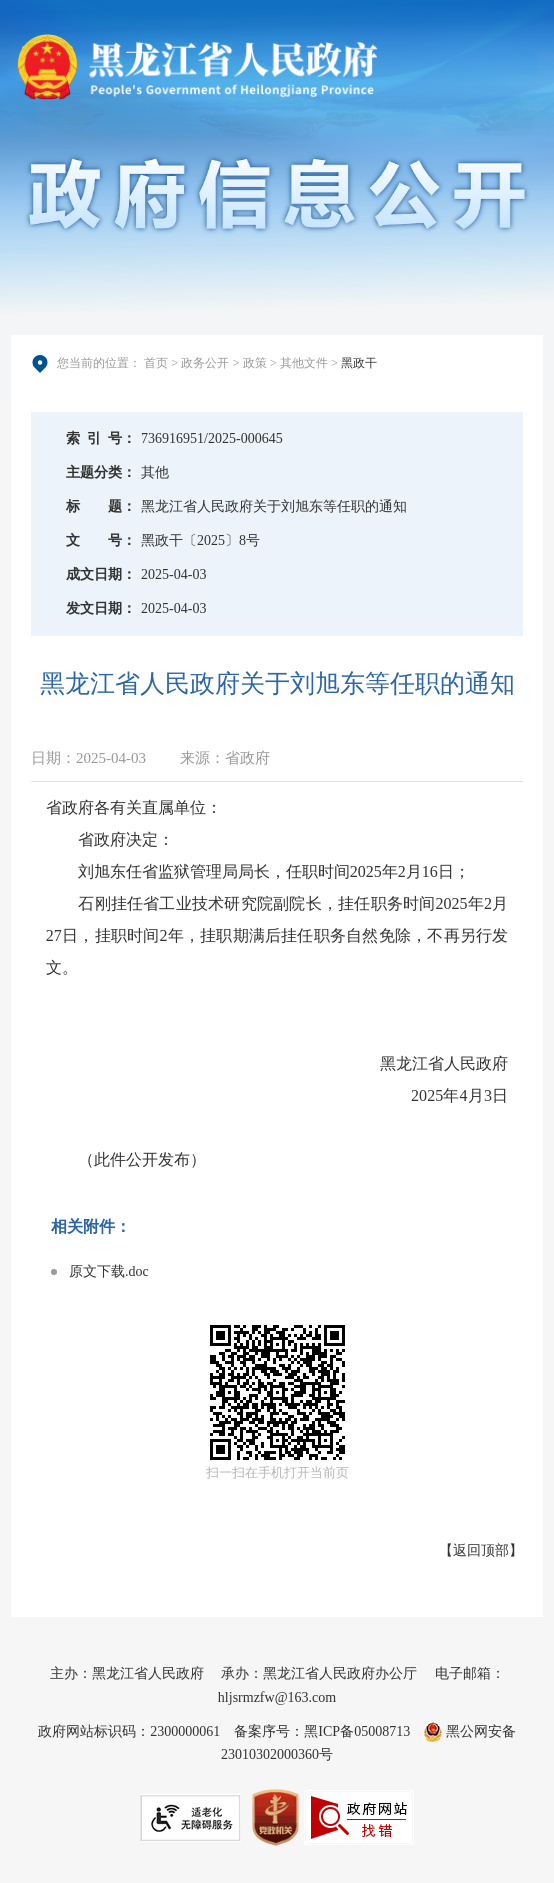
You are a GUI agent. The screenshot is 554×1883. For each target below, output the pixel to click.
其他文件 (304, 363)
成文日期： (101, 574)
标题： (101, 506)
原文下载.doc (109, 1271)
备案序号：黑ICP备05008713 (322, 1731)
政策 (255, 363)
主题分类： (101, 472)
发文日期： (101, 608)
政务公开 (205, 363)
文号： (101, 540)
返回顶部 (481, 1550)
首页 (156, 363)
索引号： (101, 438)
